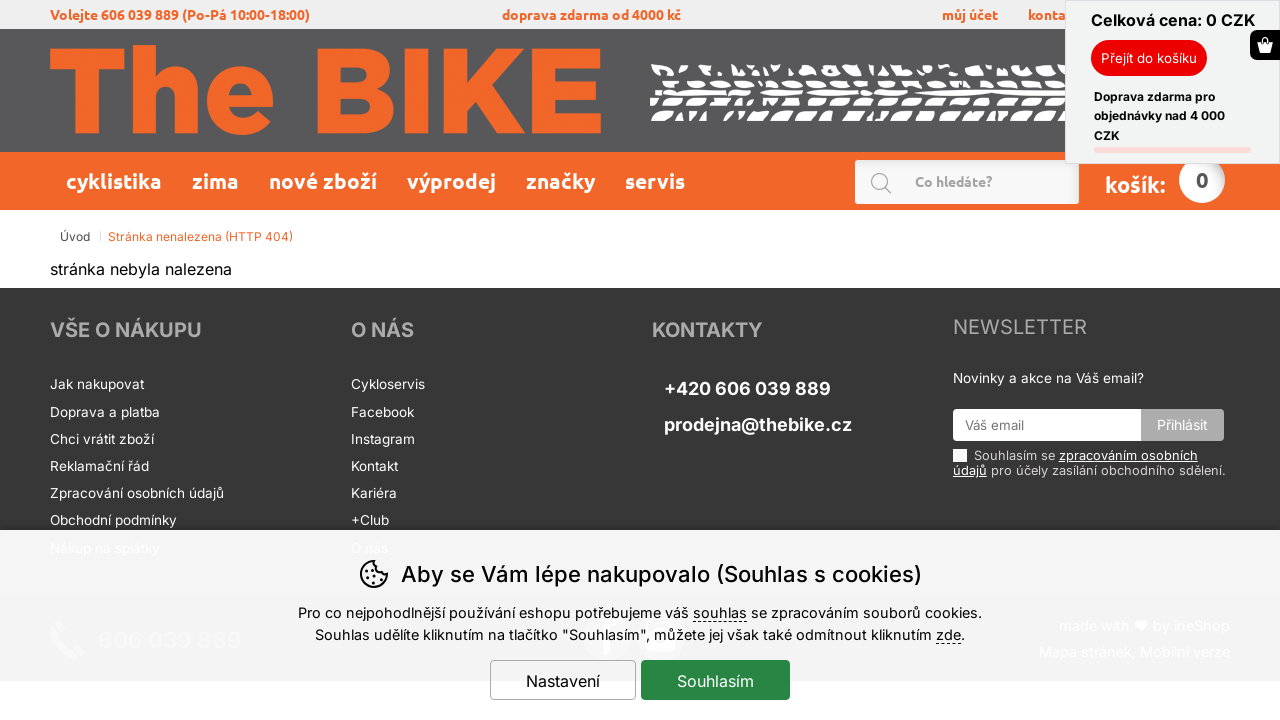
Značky (560, 181)
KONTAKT (1054, 15)
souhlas (720, 612)
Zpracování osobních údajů (137, 493)
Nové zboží (323, 181)
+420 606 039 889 (747, 388)
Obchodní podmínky (113, 520)
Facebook (382, 412)
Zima (215, 181)
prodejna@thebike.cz (758, 424)
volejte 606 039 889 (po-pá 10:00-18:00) (180, 15)
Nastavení (563, 681)
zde (948, 634)
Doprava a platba (107, 412)
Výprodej (451, 181)
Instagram (383, 439)
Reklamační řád (99, 466)
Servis (657, 181)
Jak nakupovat (97, 384)
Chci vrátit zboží (102, 439)
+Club (370, 520)
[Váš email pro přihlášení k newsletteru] (1047, 425)
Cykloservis (388, 384)
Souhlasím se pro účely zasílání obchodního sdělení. (1089, 462)
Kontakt (374, 466)
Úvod (75, 236)
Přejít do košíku (1149, 58)
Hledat (1068, 182)
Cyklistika (114, 181)
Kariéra (374, 493)
